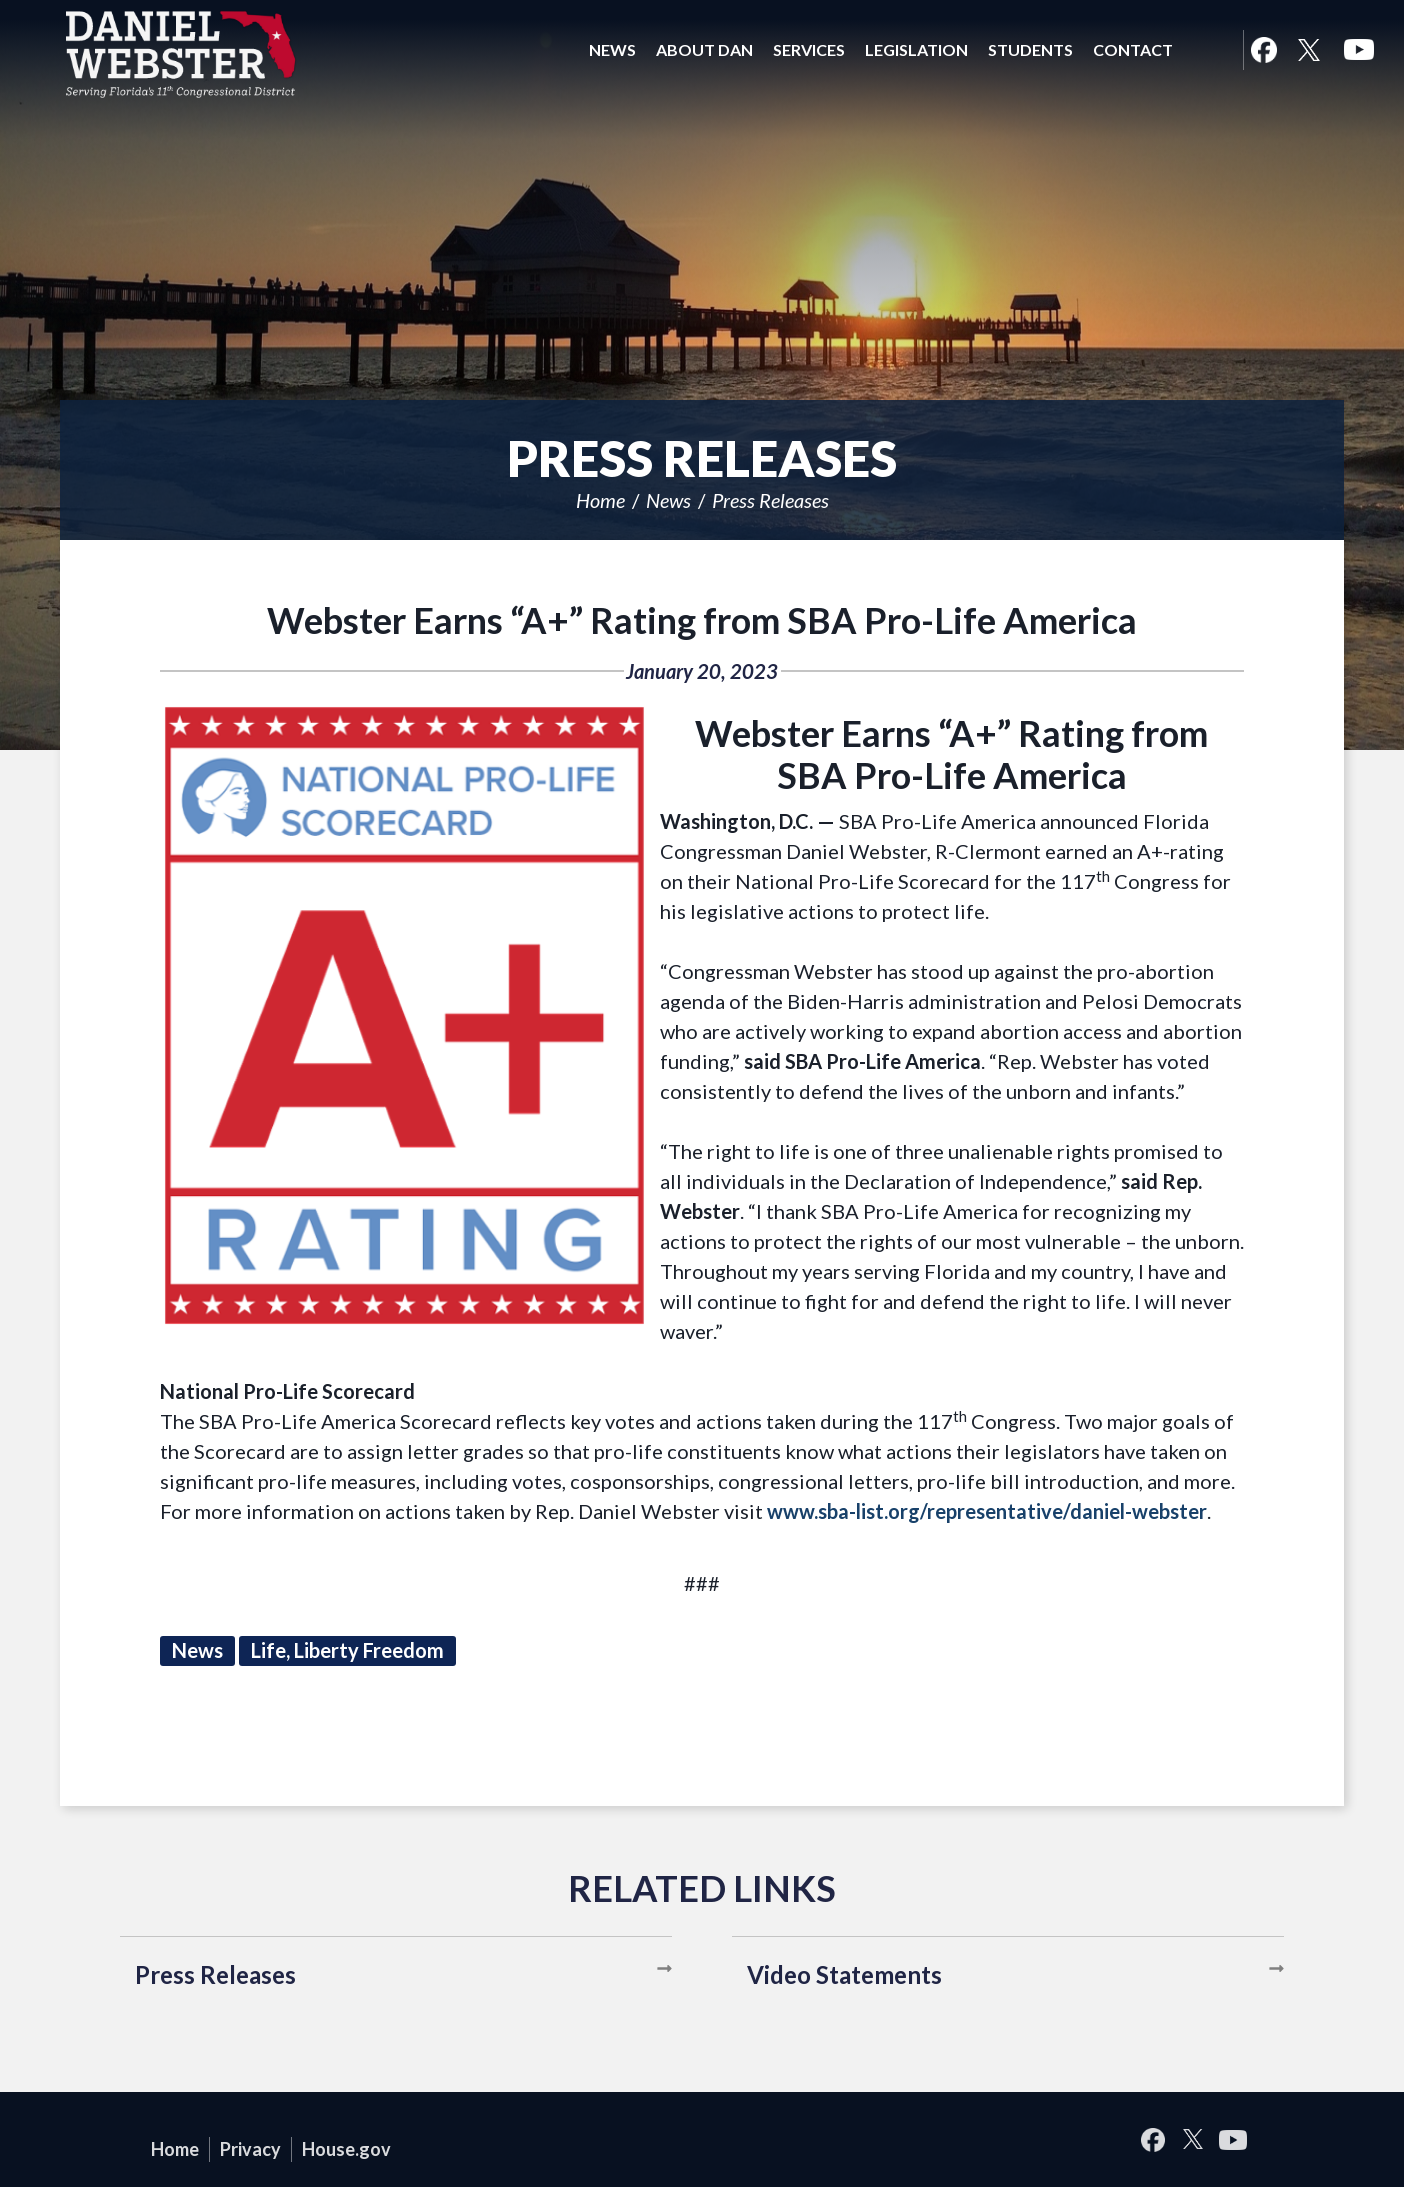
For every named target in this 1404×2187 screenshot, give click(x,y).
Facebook (1263, 50)
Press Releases (770, 500)
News (668, 500)
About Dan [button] (704, 49)
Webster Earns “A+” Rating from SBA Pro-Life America (702, 620)
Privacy (250, 2149)
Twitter (1309, 50)
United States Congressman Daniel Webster (181, 54)
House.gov (346, 2149)
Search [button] (1208, 50)
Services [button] (809, 49)
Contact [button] (1133, 49)
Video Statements (844, 1974)
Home (600, 500)
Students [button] (1030, 49)
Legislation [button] (916, 49)
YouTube (1359, 50)
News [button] (612, 49)
